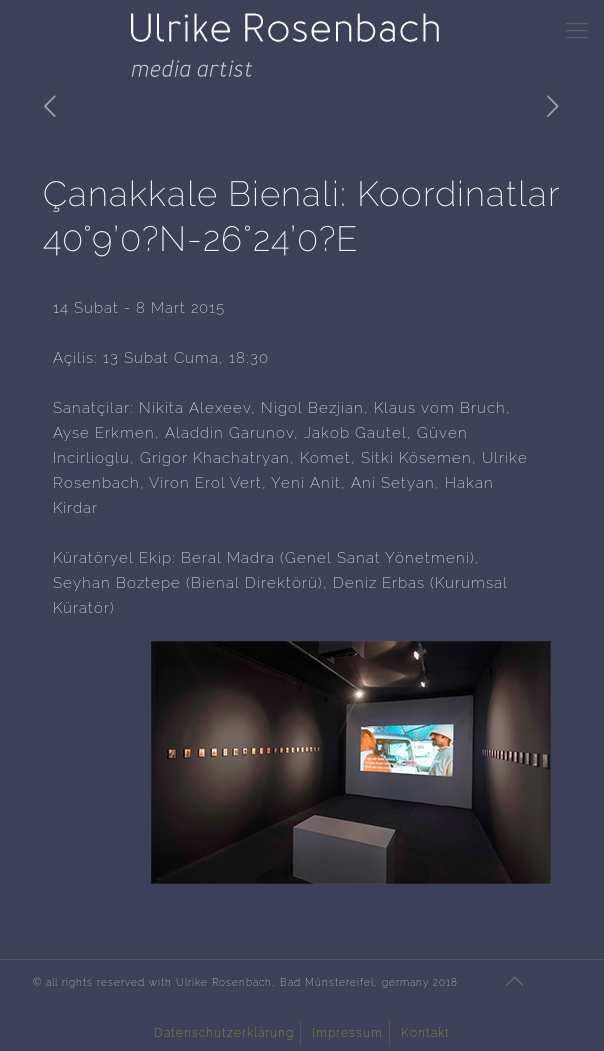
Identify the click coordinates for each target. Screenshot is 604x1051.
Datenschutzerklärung (224, 1033)
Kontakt (425, 1033)
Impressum (347, 1033)
